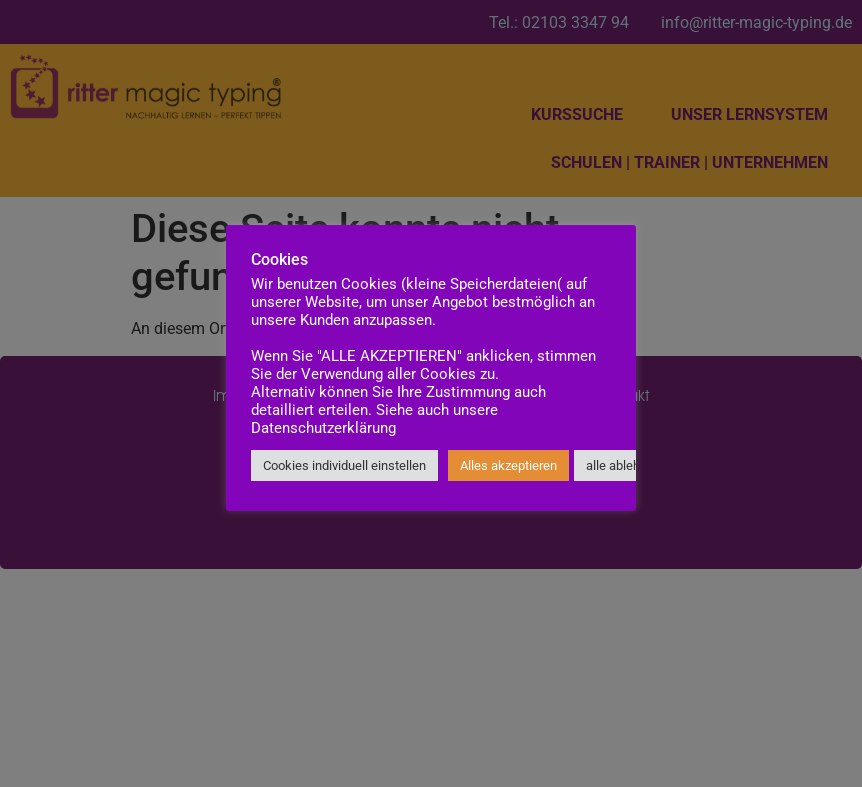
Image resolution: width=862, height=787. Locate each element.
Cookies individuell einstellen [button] (344, 465)
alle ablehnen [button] (623, 465)
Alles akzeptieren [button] (508, 465)
